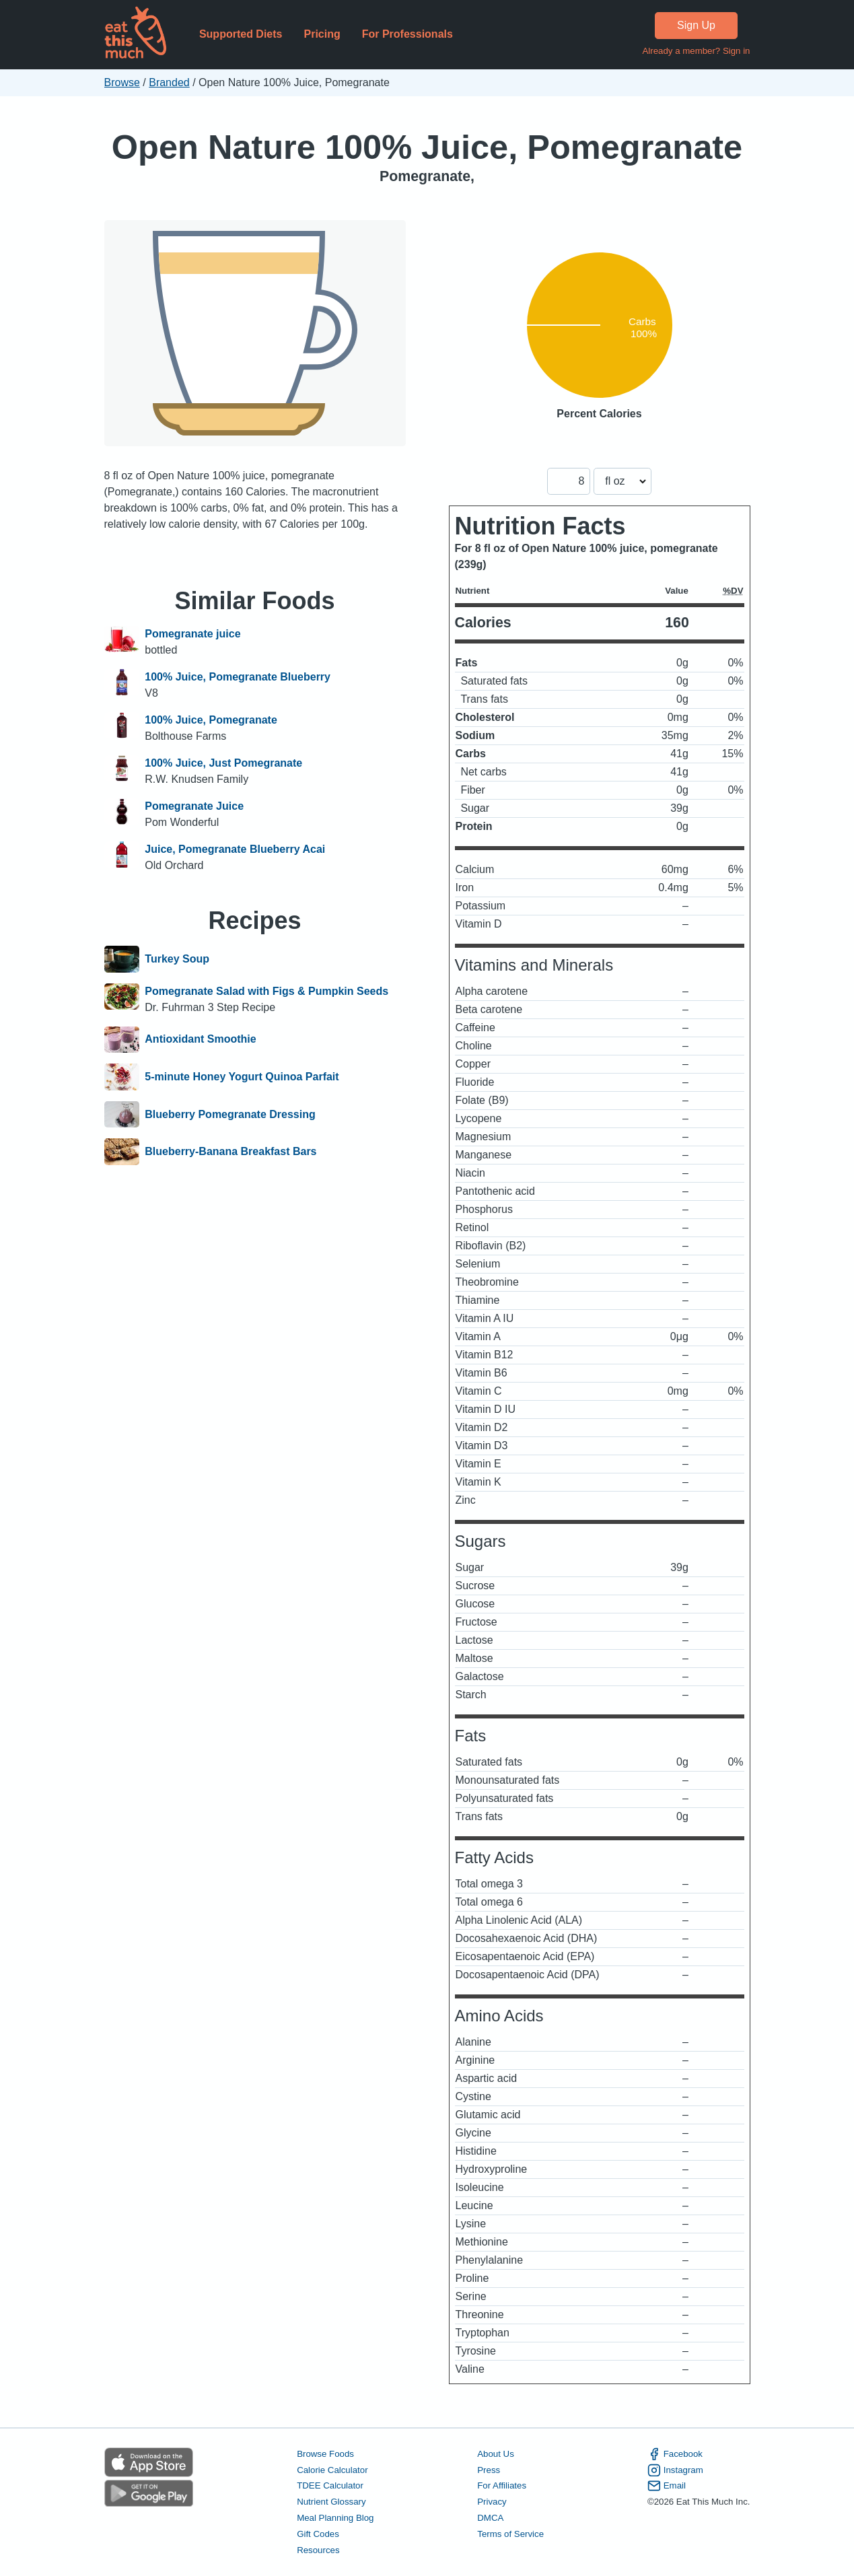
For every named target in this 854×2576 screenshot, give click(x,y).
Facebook (675, 2454)
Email (666, 2486)
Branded (169, 82)
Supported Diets (241, 34)
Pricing (322, 34)
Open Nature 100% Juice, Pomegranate (427, 147)
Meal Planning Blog (335, 2518)
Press (488, 2470)
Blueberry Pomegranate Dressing (230, 1114)
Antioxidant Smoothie (200, 1039)
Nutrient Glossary (331, 2502)
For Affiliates (501, 2485)
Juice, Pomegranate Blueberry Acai (235, 849)
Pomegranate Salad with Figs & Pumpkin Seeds (266, 991)
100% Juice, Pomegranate (211, 720)
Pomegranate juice (192, 633)
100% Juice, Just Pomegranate (223, 763)
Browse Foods (325, 2454)
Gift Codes (318, 2534)
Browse (122, 82)
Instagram (675, 2470)
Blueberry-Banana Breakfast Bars (230, 1151)
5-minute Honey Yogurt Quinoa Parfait (242, 1077)
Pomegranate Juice (194, 806)
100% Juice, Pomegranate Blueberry (237, 677)
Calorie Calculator (332, 2470)
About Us (495, 2454)
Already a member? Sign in (696, 51)
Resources (318, 2550)
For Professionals (407, 34)
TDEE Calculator (330, 2485)
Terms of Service (510, 2534)
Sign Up (696, 25)
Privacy (492, 2502)
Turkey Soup (177, 959)
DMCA (490, 2518)
